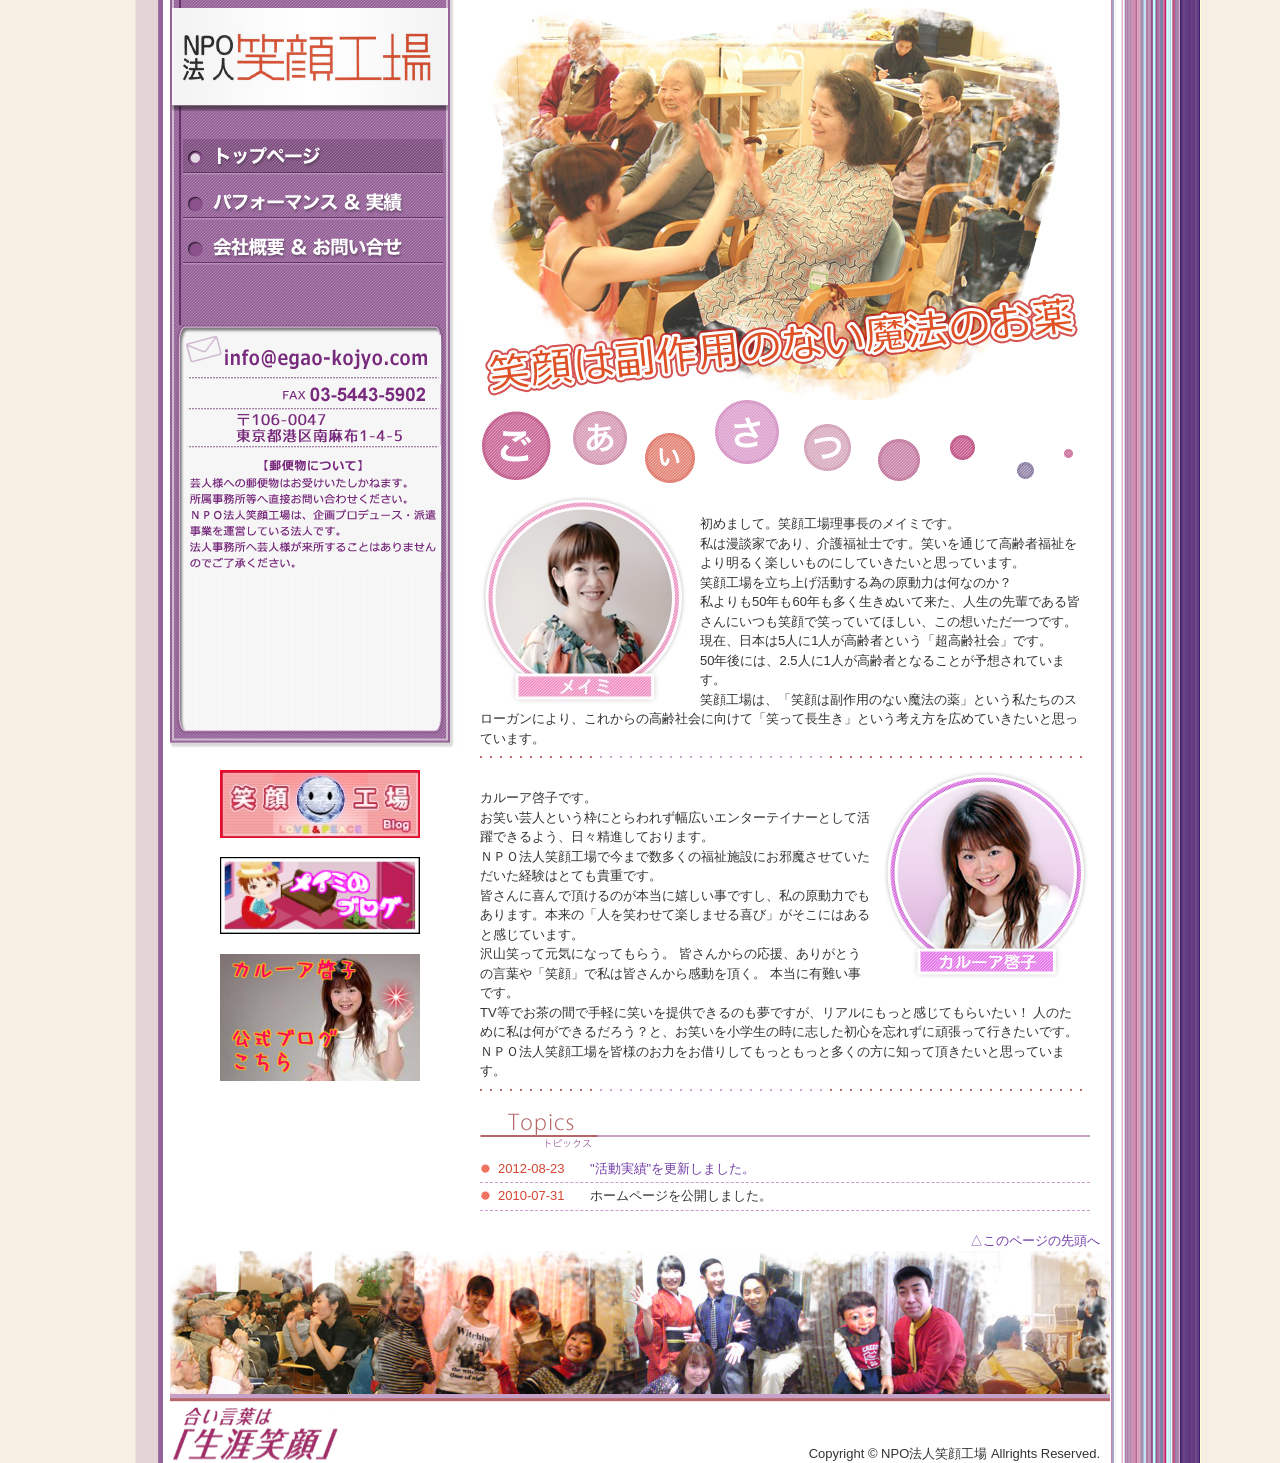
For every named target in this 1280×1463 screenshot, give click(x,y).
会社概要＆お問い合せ (313, 245)
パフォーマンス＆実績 (313, 200)
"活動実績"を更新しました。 (672, 1168)
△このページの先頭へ (1035, 1240)
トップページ (313, 155)
